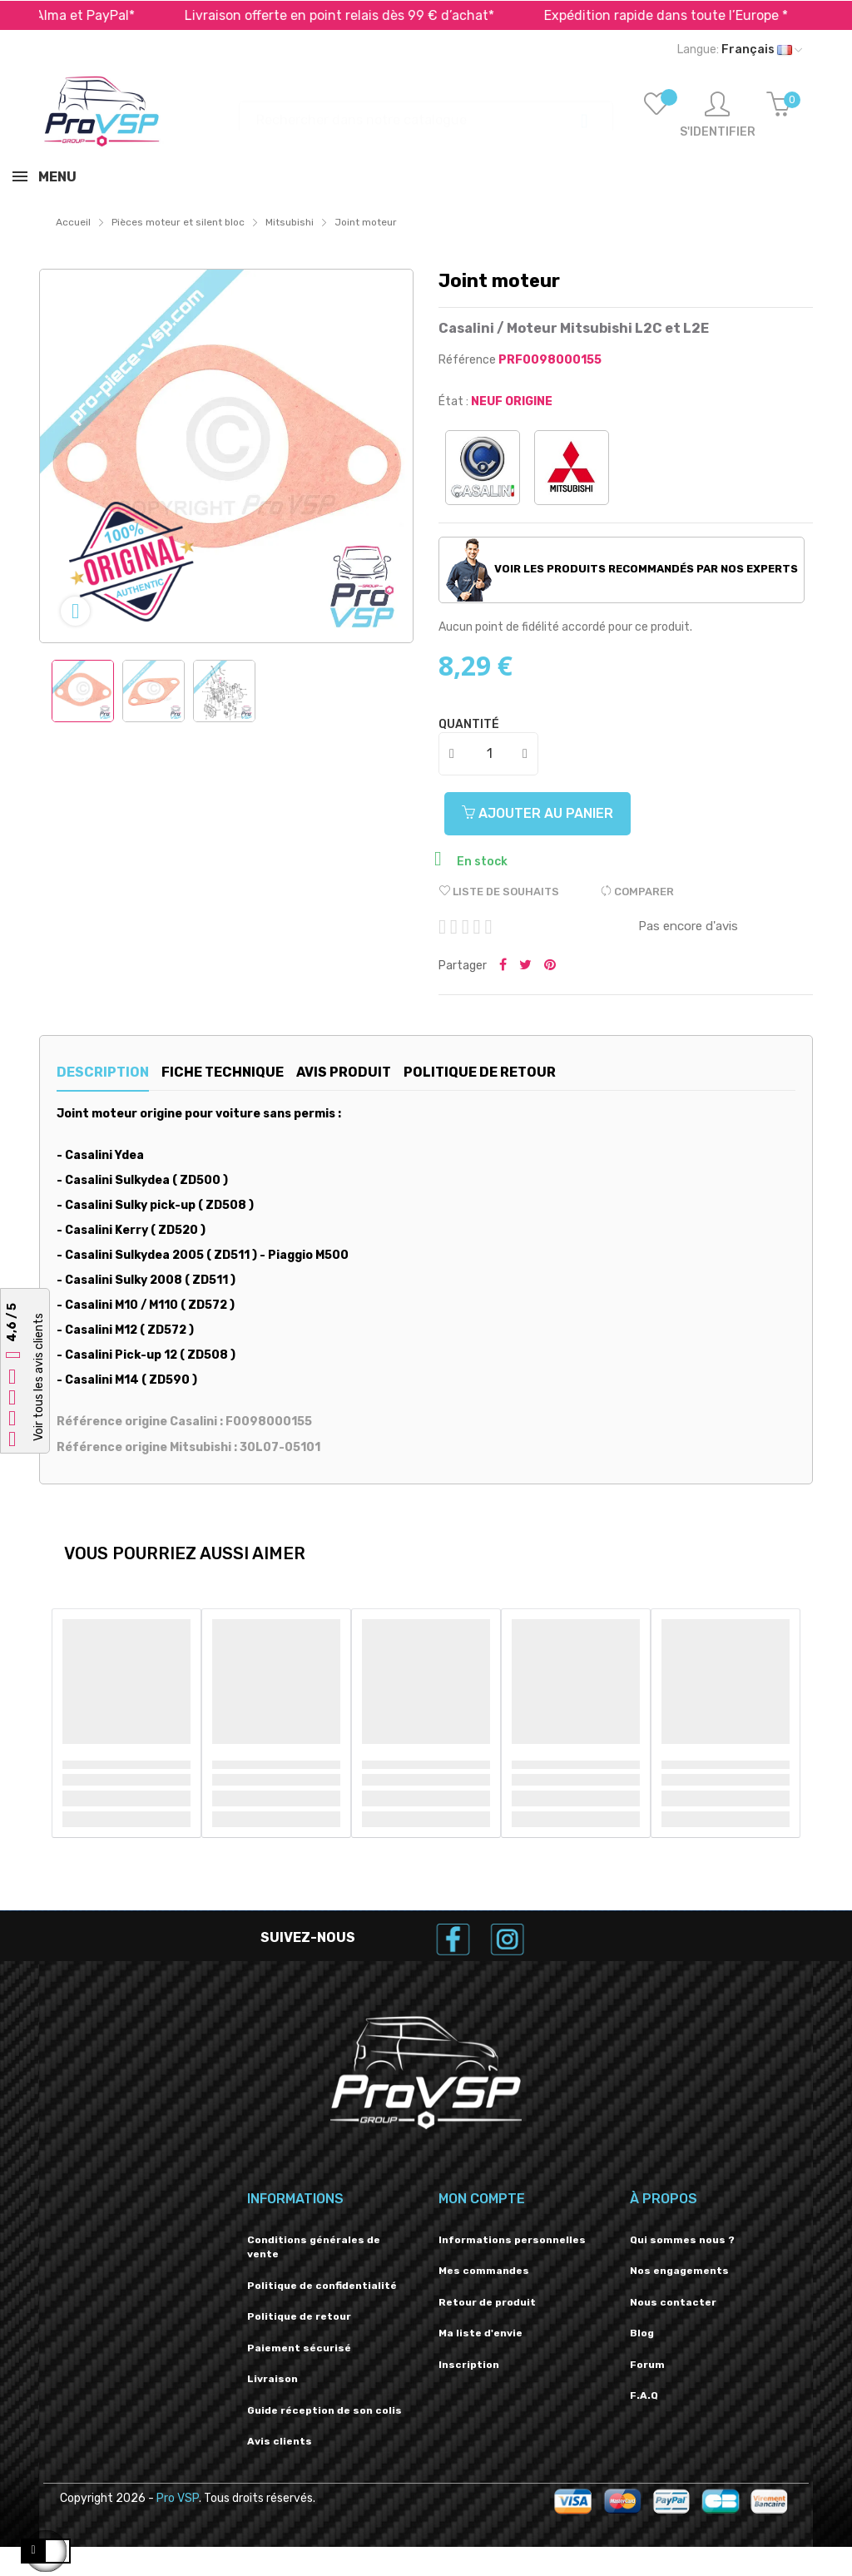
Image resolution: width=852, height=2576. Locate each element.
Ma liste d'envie (480, 2333)
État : (453, 401)
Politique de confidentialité (322, 2285)
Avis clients (279, 2441)
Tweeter (525, 966)
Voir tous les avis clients (39, 1378)
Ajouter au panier (544, 813)
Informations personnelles (512, 2240)
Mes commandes (483, 2270)
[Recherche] (426, 112)
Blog (642, 2333)
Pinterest (550, 966)
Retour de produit (487, 2302)
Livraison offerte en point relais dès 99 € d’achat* (368, 15)
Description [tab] (103, 1072)
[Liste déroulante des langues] (739, 50)
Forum (647, 2364)
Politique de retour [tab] (538, 1072)
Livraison (272, 2379)
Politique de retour (299, 2316)
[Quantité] (489, 754)
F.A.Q (644, 2395)
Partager (503, 966)
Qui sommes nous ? (682, 2240)
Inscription (468, 2364)
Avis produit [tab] (381, 1072)
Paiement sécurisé (299, 2348)
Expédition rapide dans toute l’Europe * (694, 15)
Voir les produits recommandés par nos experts (622, 570)
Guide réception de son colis (324, 2410)
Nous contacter (673, 2302)
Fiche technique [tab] (242, 1072)
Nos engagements (679, 2270)
